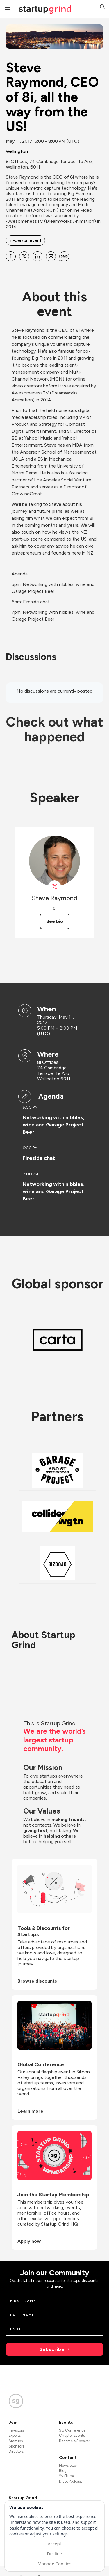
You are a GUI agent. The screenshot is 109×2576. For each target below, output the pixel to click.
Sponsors (16, 2446)
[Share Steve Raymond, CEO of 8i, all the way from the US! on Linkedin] (37, 256)
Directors (16, 2451)
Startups (16, 2441)
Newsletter (68, 2465)
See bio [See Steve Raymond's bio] (54, 921)
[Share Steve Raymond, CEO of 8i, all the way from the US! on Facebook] (10, 256)
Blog (63, 2470)
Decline (54, 2553)
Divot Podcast (70, 2481)
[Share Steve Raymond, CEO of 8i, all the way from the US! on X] (24, 256)
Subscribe (52, 2349)
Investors (16, 2430)
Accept (54, 2543)
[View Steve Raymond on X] (54, 886)
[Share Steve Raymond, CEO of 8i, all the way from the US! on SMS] (64, 256)
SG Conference (72, 2430)
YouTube (66, 2476)
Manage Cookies (54, 2563)
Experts (15, 2435)
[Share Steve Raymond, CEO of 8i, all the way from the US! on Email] (51, 256)
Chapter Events (72, 2435)
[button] (102, 7)
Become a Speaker (74, 2441)
